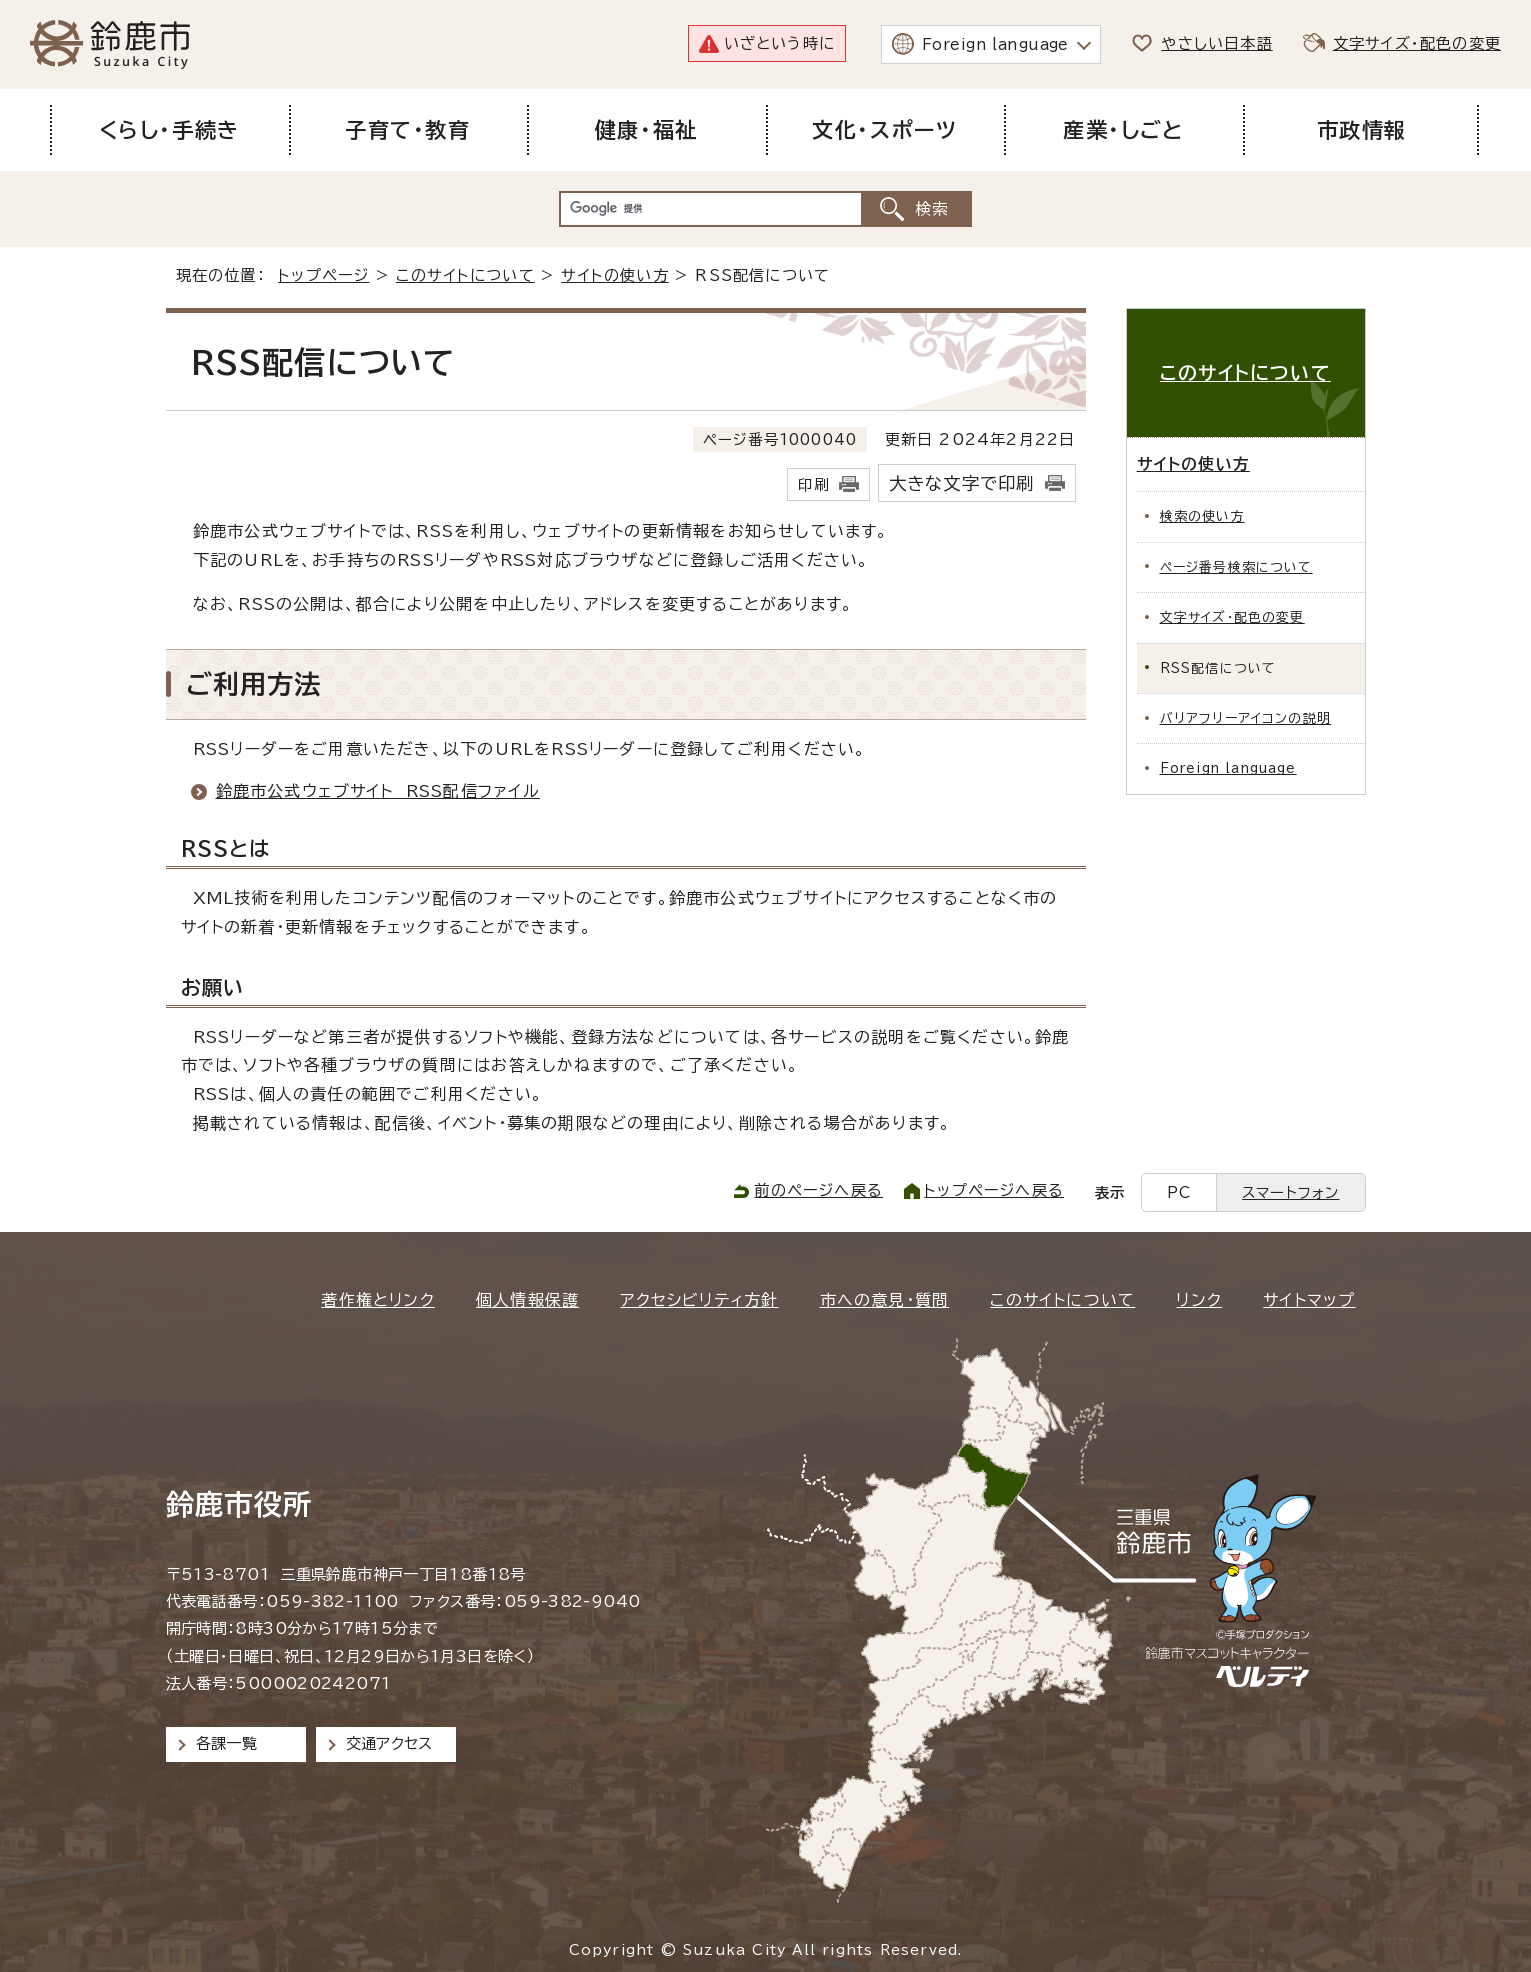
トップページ (323, 275)
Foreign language (995, 44)
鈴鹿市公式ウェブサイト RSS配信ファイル (378, 791)
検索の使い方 (1202, 516)
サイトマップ (1309, 1300)
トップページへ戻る (994, 1190)
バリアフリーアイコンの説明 (1246, 718)
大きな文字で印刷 (962, 483)
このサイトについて (465, 275)
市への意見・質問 (885, 1300)
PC (1179, 1192)
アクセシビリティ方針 (699, 1300)
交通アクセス (389, 1743)
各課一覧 (227, 1743)
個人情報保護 (527, 1300)
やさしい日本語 (1216, 43)
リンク (1199, 1300)
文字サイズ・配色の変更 (1417, 43)
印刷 (813, 484)
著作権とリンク (377, 1300)
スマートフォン (1290, 1192)
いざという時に (779, 43)
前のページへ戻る (818, 1190)
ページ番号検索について (1236, 567)
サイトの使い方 (614, 275)
